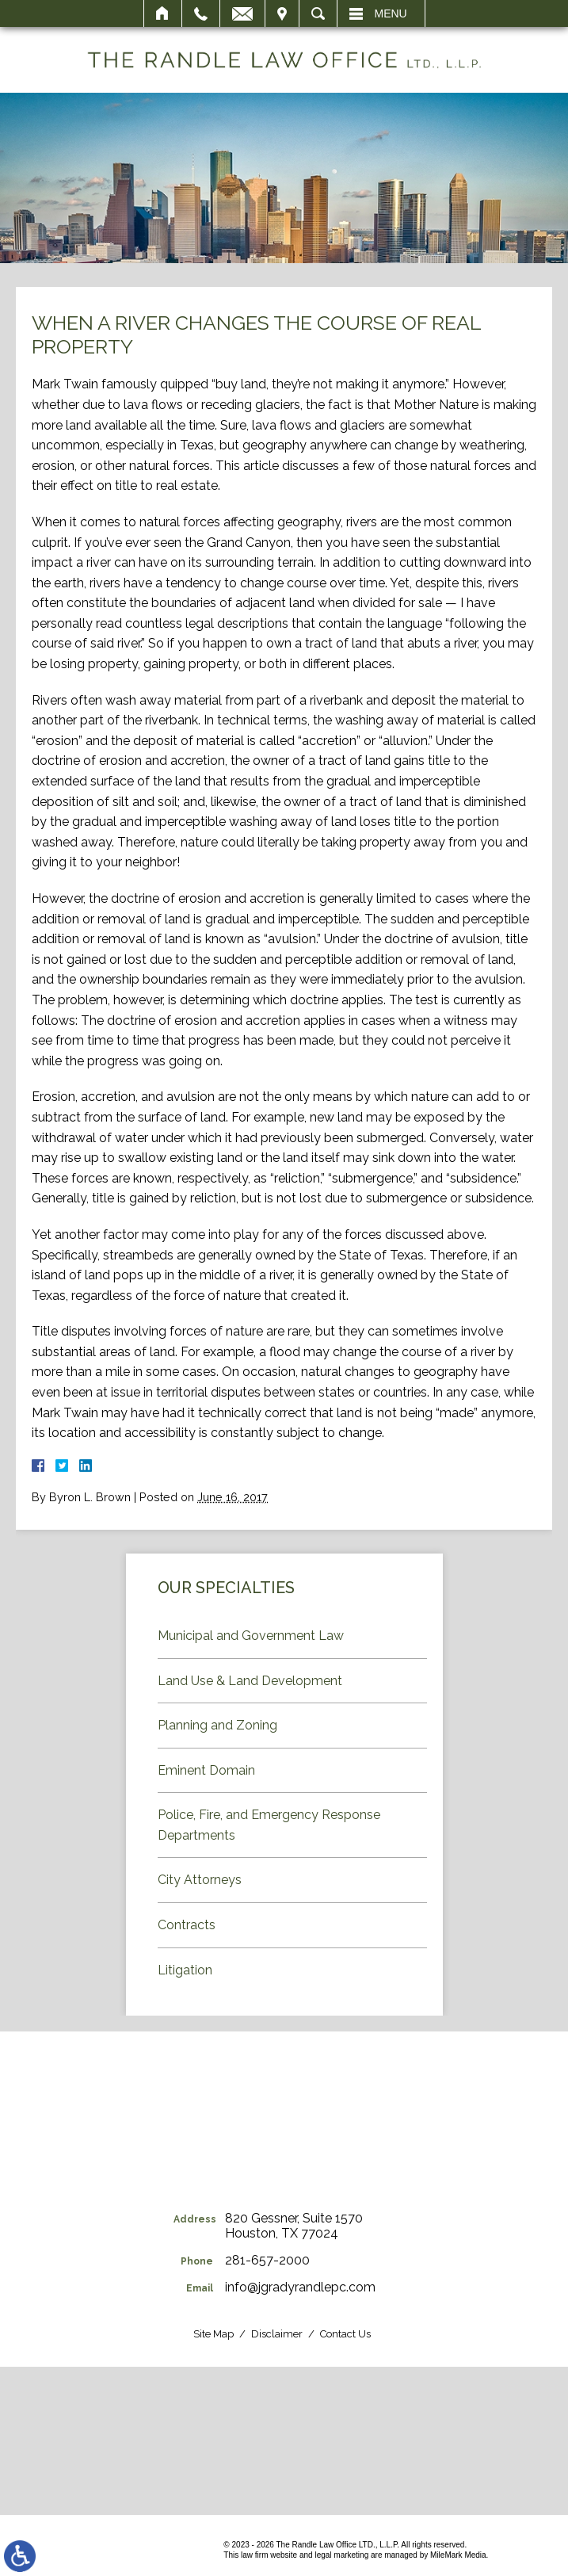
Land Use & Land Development (250, 1680)
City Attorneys (200, 1879)
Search (318, 13)
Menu (391, 13)
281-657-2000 (267, 2260)
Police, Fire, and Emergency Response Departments (269, 1825)
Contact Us (345, 2334)
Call (200, 13)
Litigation (185, 1970)
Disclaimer (277, 2334)
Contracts (186, 1924)
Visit (282, 13)
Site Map (213, 2334)
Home (162, 13)
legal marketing (341, 2555)
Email (242, 13)
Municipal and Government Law (251, 1635)
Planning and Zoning (217, 1725)
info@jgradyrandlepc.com (300, 2287)
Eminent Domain (206, 1770)
